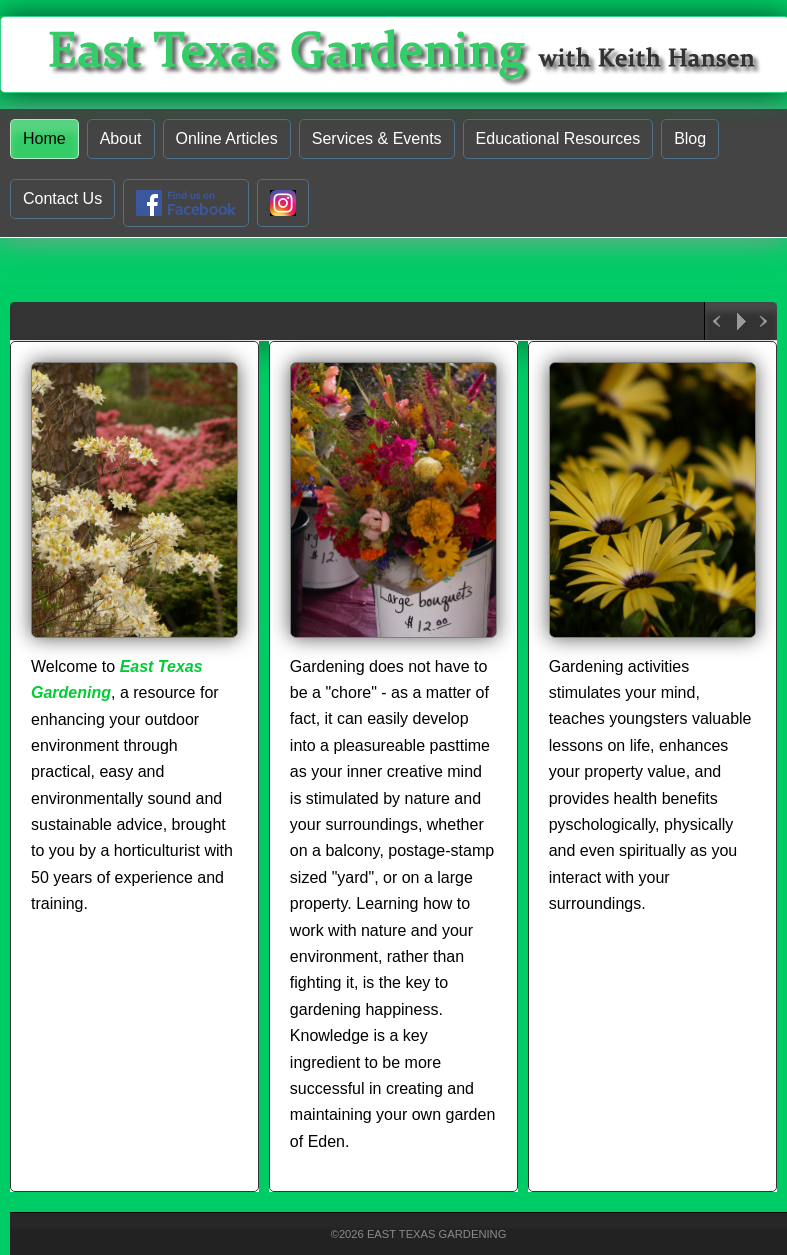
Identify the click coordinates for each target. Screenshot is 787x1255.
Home (44, 138)
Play (741, 321)
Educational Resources (558, 138)
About (121, 138)
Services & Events (377, 138)
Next (765, 321)
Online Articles (227, 138)
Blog (690, 138)
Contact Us (62, 198)
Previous (717, 321)
